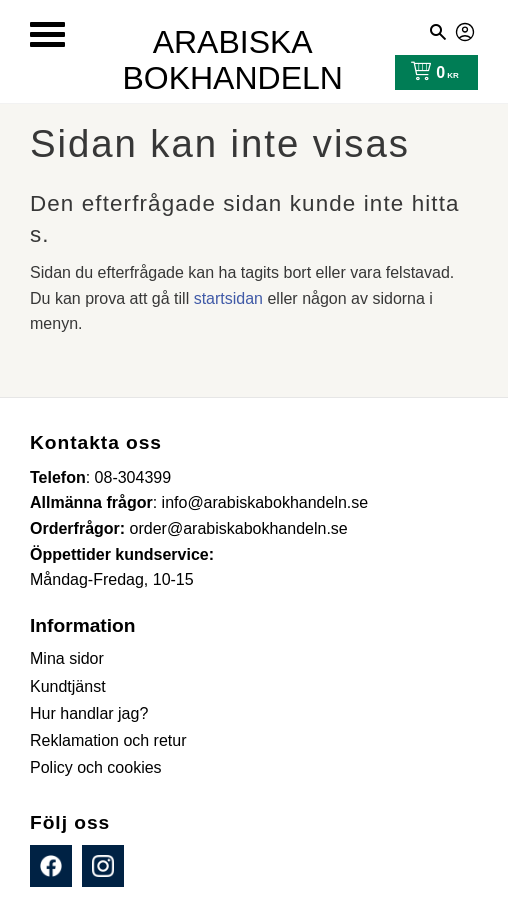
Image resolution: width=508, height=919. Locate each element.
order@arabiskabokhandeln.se (239, 528)
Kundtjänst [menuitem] (68, 686)
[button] (47, 34)
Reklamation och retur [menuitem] (108, 740)
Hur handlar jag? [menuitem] (89, 713)
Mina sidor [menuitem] (67, 658)
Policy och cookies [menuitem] (96, 767)
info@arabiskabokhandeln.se (265, 502)
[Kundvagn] (430, 73)
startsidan (228, 298)
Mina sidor (466, 29)
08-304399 (133, 477)
